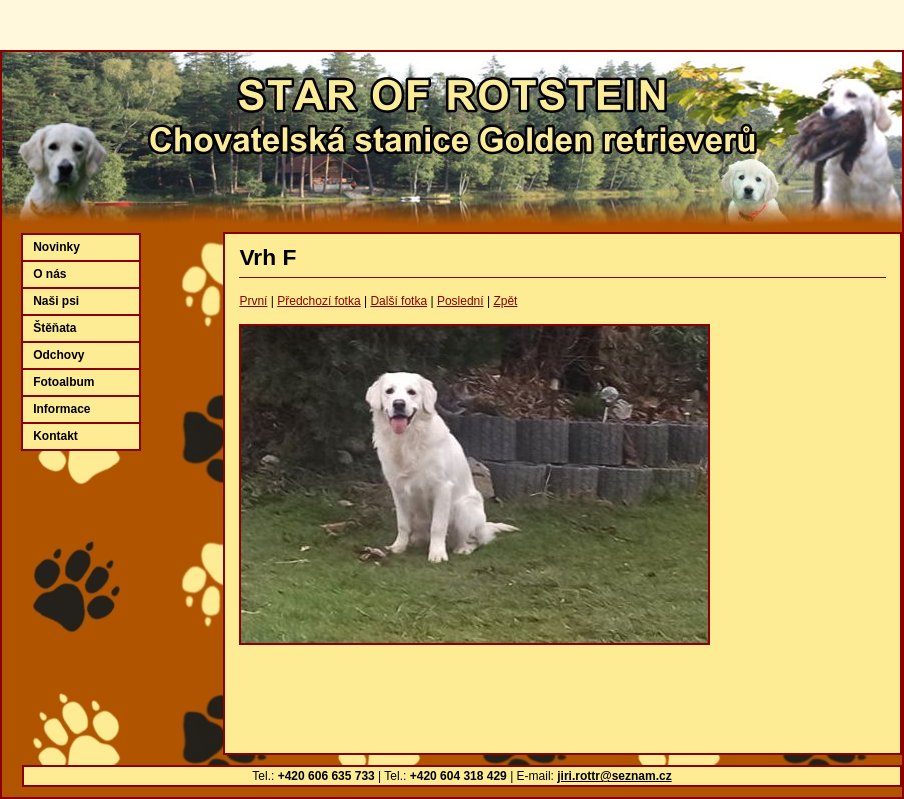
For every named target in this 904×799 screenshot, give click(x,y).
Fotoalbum (63, 382)
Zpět (505, 301)
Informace (61, 409)
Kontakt (55, 436)
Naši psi (56, 301)
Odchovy (58, 355)
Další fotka (398, 301)
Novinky (56, 247)
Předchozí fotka (318, 301)
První (253, 301)
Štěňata (54, 328)
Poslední (460, 301)
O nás (49, 274)
